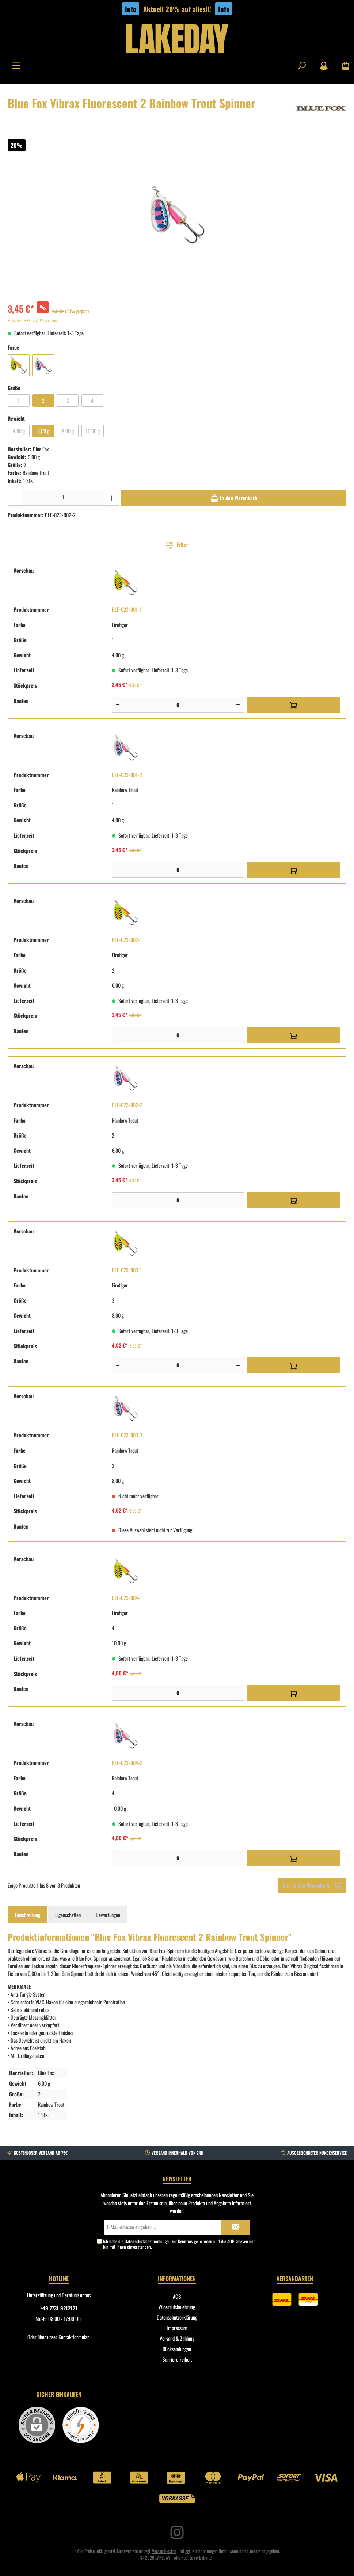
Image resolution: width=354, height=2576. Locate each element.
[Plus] (238, 704)
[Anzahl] (63, 498)
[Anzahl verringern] (14, 498)
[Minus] (117, 704)
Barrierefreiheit (177, 2359)
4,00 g (19, 431)
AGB (231, 2241)
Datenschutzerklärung (177, 2317)
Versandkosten (164, 2551)
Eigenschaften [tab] (68, 1915)
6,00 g (43, 431)
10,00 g (92, 431)
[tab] (27, 1915)
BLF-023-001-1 (127, 609)
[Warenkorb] (343, 66)
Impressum (177, 2328)
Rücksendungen (177, 2349)
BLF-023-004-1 (127, 1598)
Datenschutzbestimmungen (148, 2241)
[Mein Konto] (324, 66)
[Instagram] (177, 2532)
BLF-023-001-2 (127, 775)
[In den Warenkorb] (233, 498)
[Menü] (16, 66)
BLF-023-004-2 (127, 1762)
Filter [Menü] (177, 544)
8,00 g (68, 431)
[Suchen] (302, 66)
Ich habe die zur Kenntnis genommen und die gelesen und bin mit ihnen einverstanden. (179, 2244)
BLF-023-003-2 (127, 1435)
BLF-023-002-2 (127, 1105)
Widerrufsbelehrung (177, 2307)
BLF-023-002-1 (127, 939)
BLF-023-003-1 (127, 1270)
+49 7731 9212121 (59, 2308)
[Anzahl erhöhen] (111, 498)
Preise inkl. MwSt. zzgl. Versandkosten (34, 320)
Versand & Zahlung (177, 2338)
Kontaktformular (73, 2337)
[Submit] (235, 2227)
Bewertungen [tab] (108, 1915)
